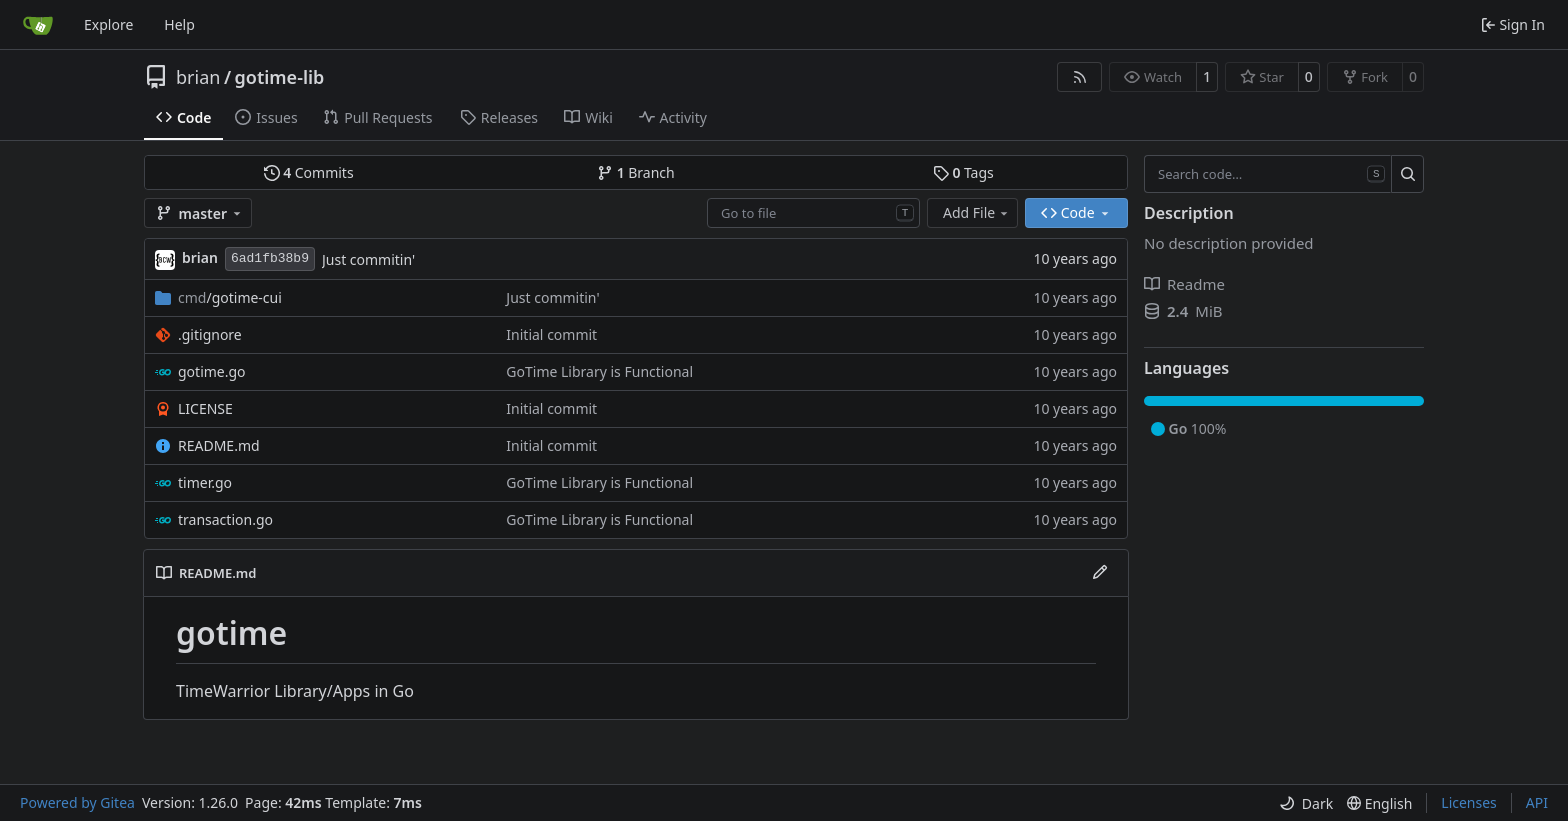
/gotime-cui (230, 297)
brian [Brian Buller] (200, 257)
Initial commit (551, 334)
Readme (1184, 284)
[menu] (1306, 803)
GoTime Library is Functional (599, 371)
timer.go (205, 482)
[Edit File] (1100, 573)
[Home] (38, 25)
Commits (309, 172)
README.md (219, 445)
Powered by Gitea (77, 802)
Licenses (1469, 802)
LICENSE (205, 408)
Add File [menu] (977, 212)
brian (198, 77)
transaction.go (225, 519)
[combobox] (813, 213)
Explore (108, 24)
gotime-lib (280, 77)
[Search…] (1407, 174)
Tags (963, 172)
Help (179, 24)
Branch (636, 172)
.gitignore (210, 334)
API (1537, 802)
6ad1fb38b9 (270, 258)
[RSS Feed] (1080, 77)
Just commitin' (368, 259)
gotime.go (212, 371)
